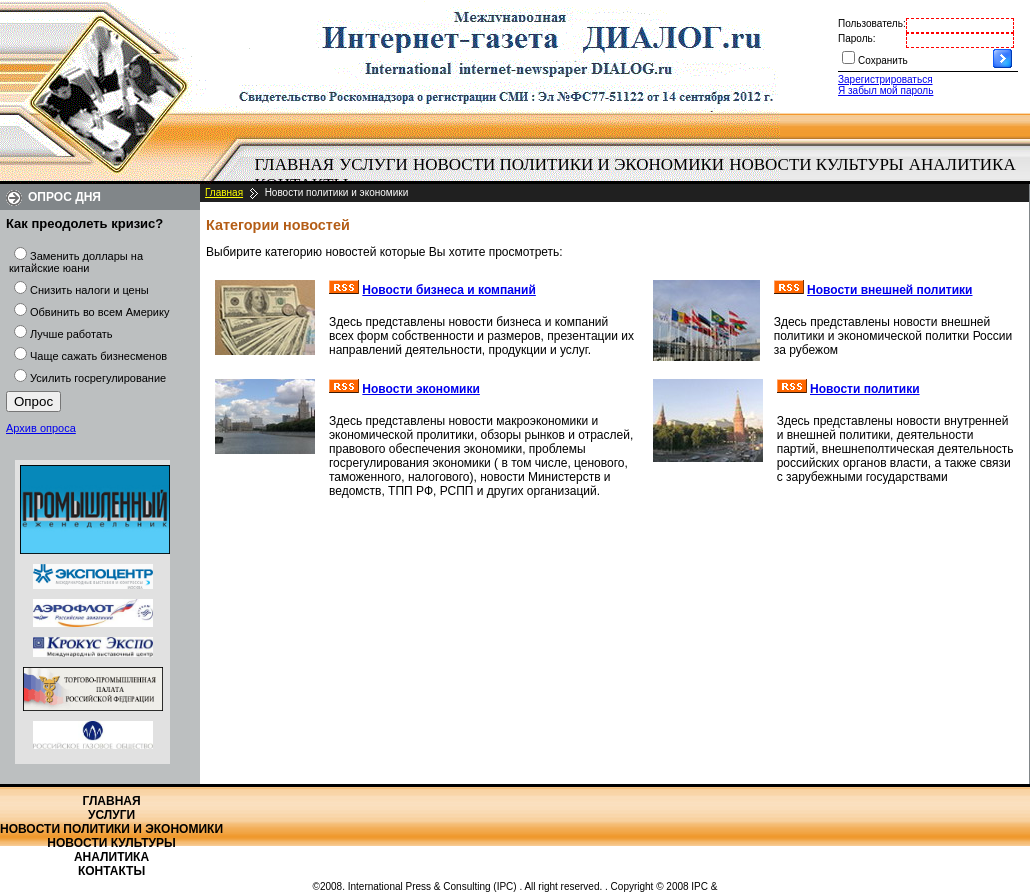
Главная (295, 164)
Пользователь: (872, 23)
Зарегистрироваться (885, 79)
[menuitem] (294, 165)
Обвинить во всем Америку (99, 312)
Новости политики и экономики (568, 164)
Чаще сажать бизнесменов (98, 356)
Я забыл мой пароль (885, 90)
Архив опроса (41, 428)
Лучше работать (71, 334)
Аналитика (962, 164)
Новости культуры (816, 164)
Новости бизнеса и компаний (449, 290)
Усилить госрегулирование (98, 378)
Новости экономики (421, 389)
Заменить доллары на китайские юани (76, 262)
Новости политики (865, 389)
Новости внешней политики (890, 290)
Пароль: (856, 38)
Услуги (373, 164)
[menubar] (640, 175)
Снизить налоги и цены (89, 290)
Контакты (111, 871)
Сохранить (883, 60)
